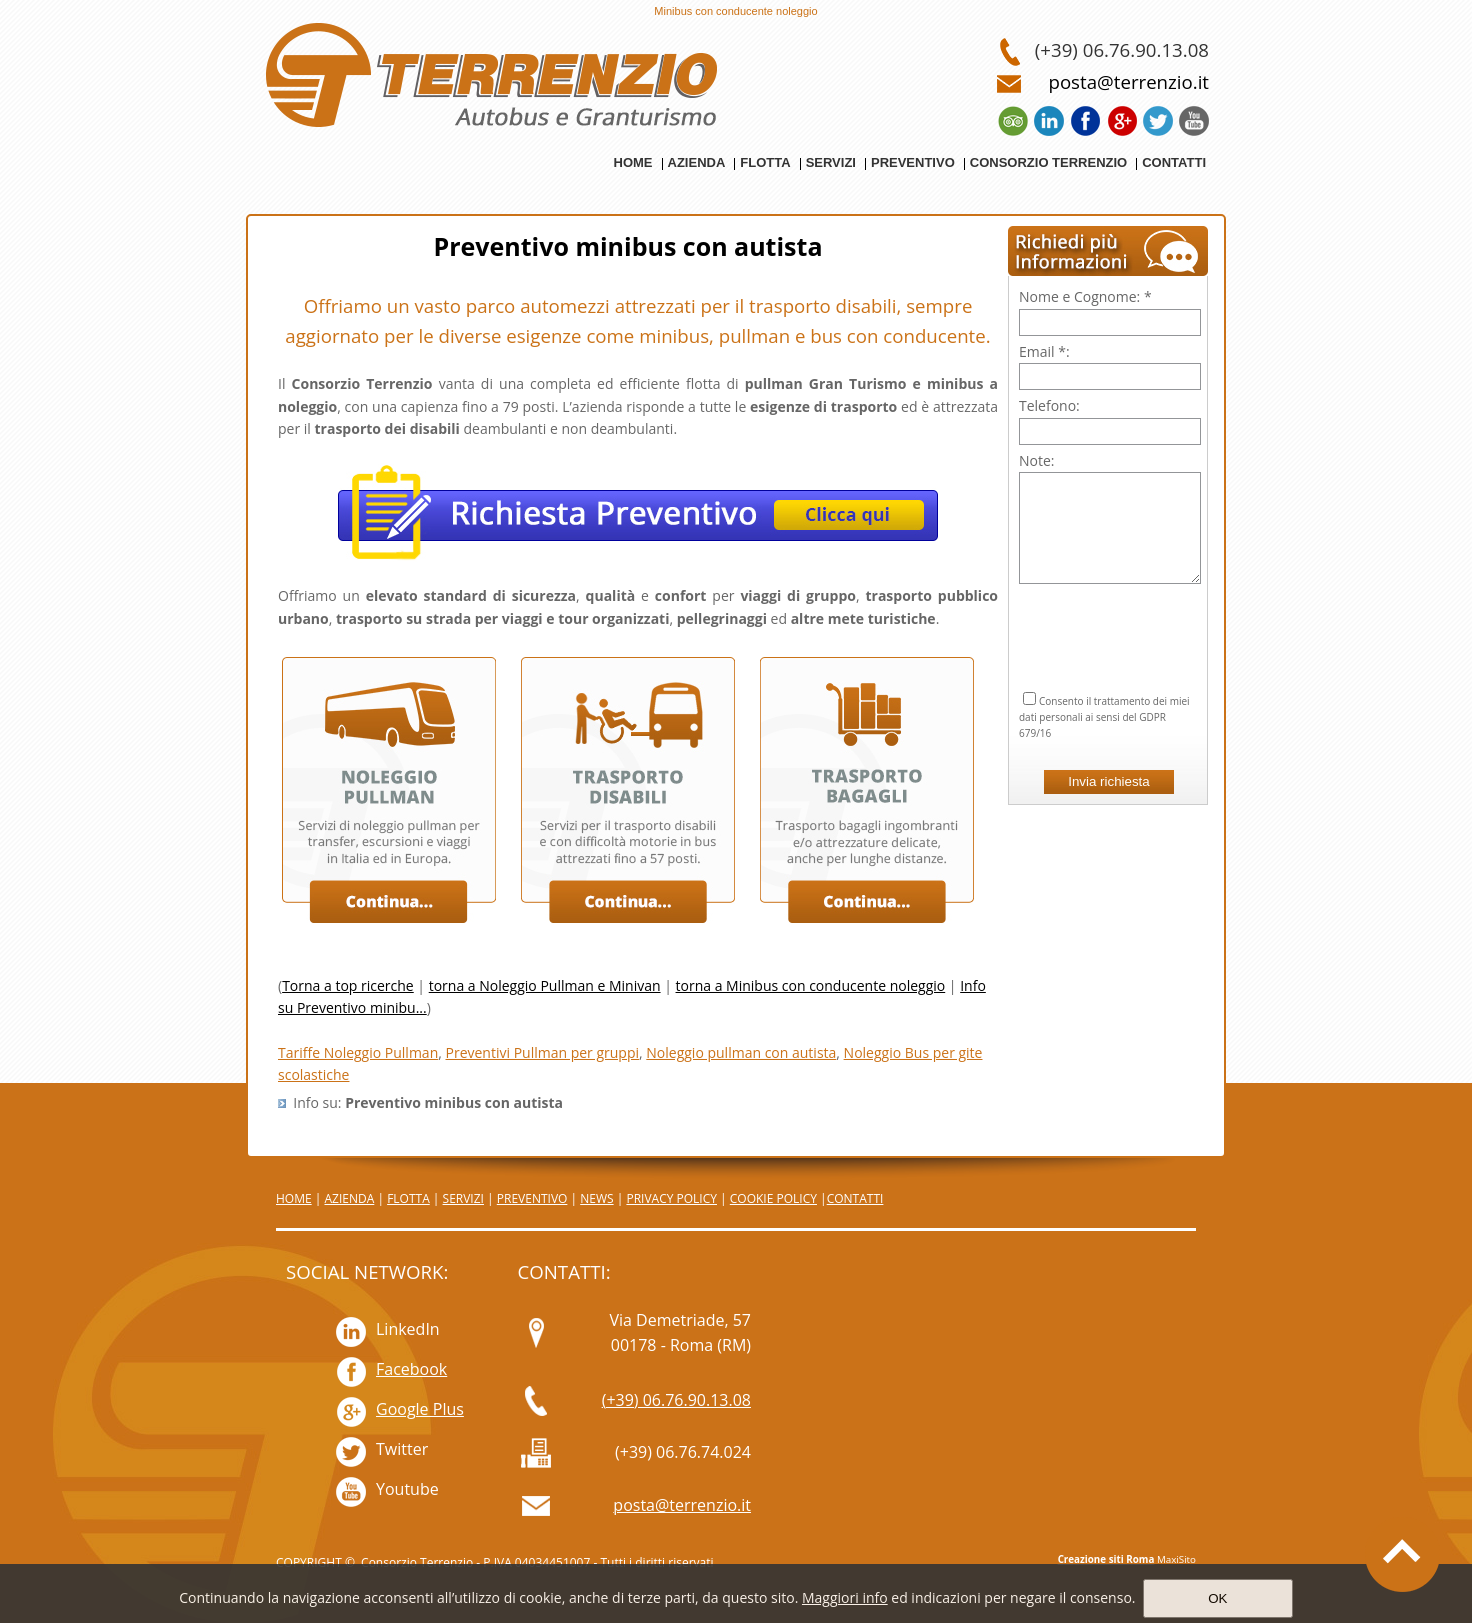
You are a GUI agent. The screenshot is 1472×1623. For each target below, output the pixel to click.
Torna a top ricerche (348, 985)
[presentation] (1110, 612)
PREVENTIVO (532, 1198)
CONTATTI (855, 1198)
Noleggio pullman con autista (741, 1052)
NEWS (596, 1198)
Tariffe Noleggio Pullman (358, 1052)
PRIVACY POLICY (671, 1198)
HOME (294, 1198)
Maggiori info (845, 1597)
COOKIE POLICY (773, 1198)
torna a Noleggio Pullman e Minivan (545, 985)
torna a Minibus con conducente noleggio (811, 985)
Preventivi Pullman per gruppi (543, 1052)
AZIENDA (349, 1198)
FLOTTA (408, 1198)
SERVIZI (463, 1198)
